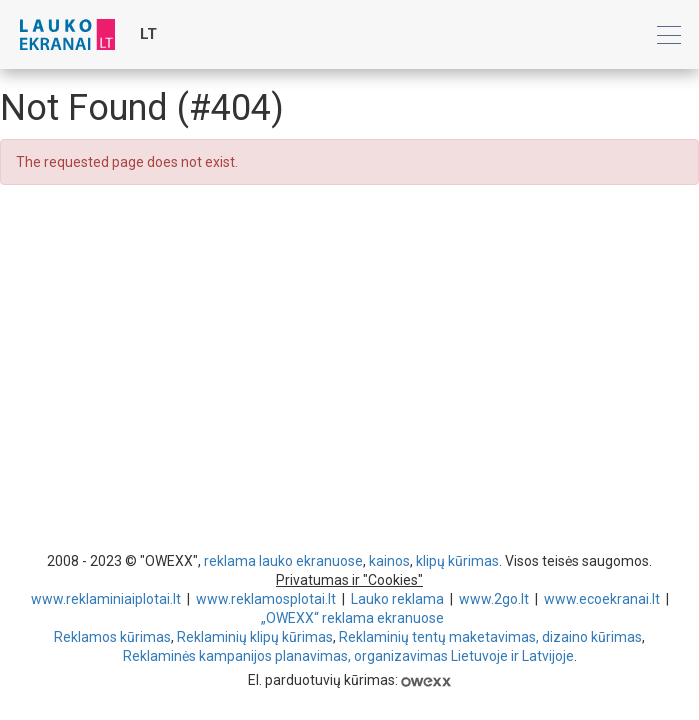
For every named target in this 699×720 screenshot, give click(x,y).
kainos (389, 561)
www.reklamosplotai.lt (266, 599)
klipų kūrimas (457, 561)
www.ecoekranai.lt (602, 599)
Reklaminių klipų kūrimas (255, 637)
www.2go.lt (494, 599)
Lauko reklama (397, 599)
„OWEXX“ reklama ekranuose (352, 618)
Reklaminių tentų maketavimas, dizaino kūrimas (490, 637)
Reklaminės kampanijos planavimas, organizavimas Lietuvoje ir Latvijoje (348, 656)
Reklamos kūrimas (112, 637)
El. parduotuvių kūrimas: (349, 680)
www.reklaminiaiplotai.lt (106, 599)
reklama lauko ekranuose (283, 561)
